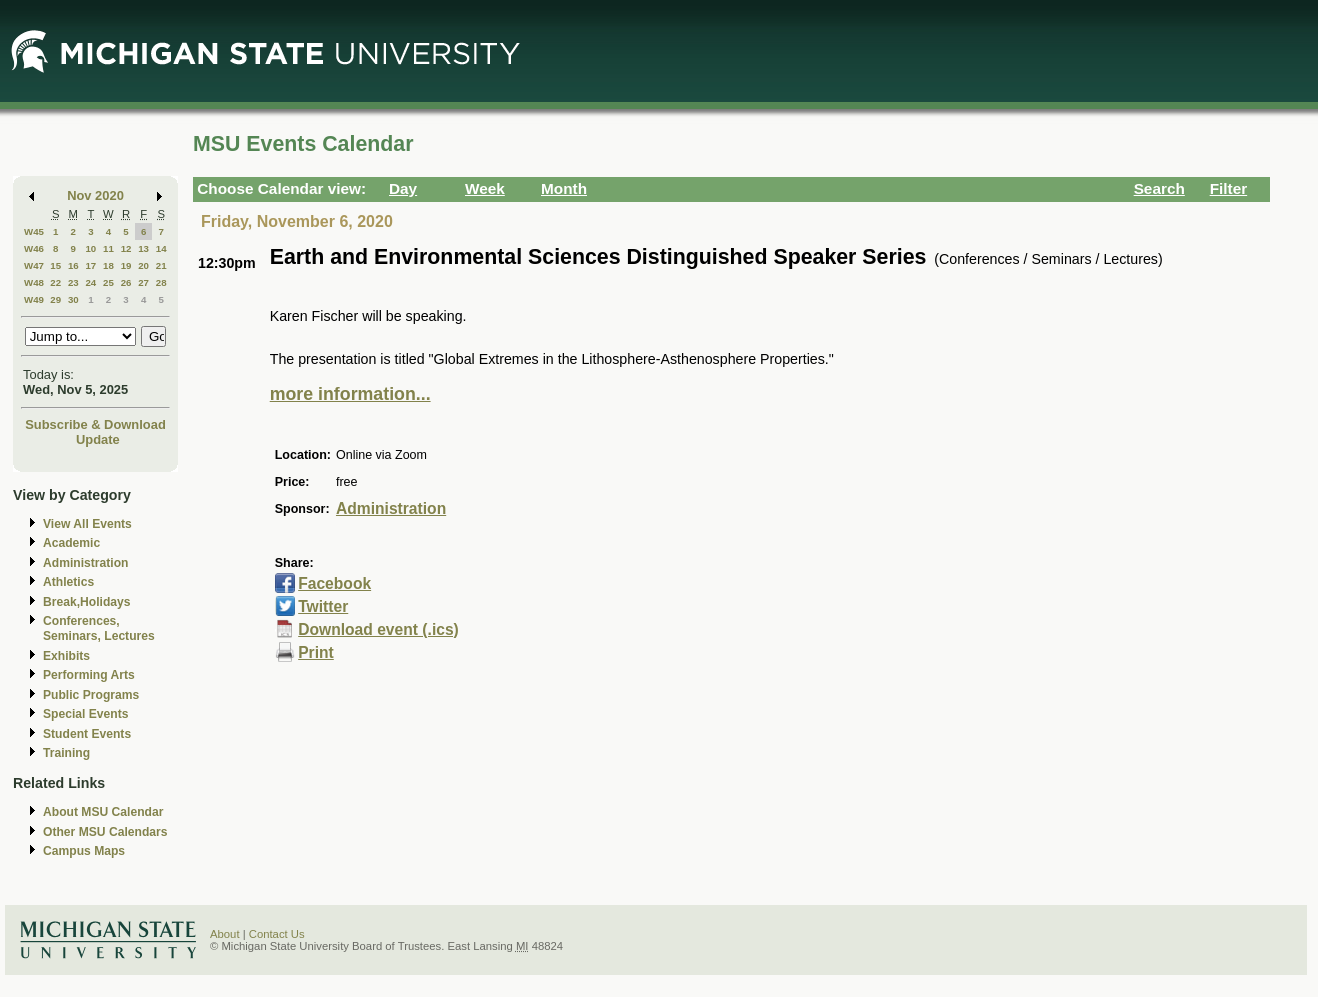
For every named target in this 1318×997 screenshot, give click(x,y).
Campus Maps (84, 851)
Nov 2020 (95, 195)
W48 (34, 282)
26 (126, 282)
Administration (85, 563)
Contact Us (277, 934)
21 (161, 265)
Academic (71, 543)
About (225, 934)
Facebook (334, 583)
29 (55, 299)
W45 (34, 231)
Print (316, 652)
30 (73, 299)
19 (126, 265)
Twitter (323, 606)
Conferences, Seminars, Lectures (99, 628)
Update (98, 439)
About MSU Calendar (103, 812)
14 (161, 248)
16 (73, 265)
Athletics (68, 582)
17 (90, 265)
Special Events (85, 714)
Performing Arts (89, 675)
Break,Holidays (87, 602)
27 (143, 282)
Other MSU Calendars (105, 832)
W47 (34, 265)
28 (161, 282)
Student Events (87, 734)
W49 (34, 299)
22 (55, 282)
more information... (350, 394)
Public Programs (91, 695)
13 (143, 248)
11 (108, 248)
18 (108, 265)
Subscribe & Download (95, 424)
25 (108, 282)
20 (143, 265)
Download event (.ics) (378, 629)
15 (55, 265)
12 (126, 248)
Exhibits (66, 656)
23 (73, 282)
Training (66, 753)
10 (90, 248)
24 (90, 282)
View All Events (87, 524)
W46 (34, 248)
